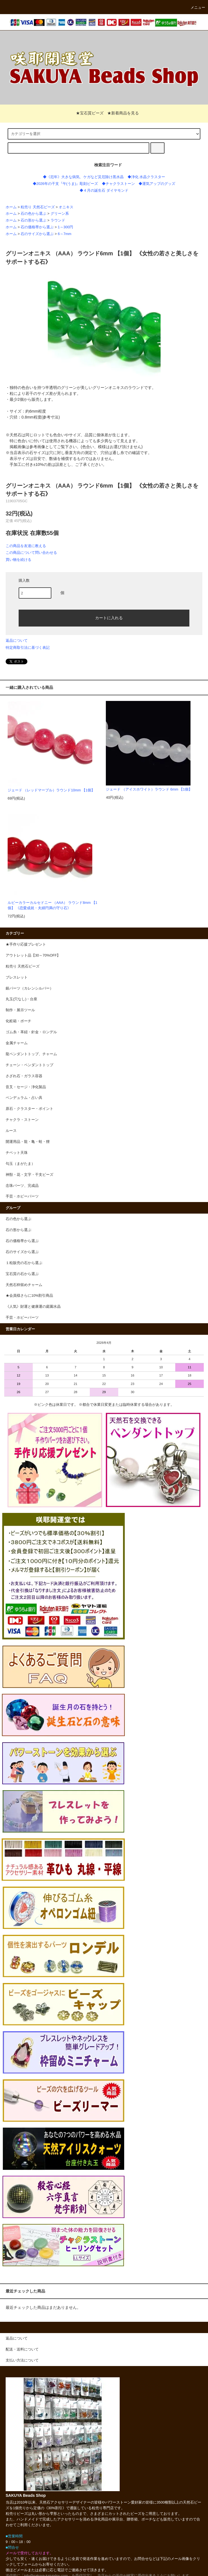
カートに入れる (104, 617)
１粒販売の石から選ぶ (24, 1263)
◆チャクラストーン (118, 184)
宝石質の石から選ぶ (22, 1274)
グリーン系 (60, 214)
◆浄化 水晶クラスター (146, 177)
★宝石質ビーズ (86, 113)
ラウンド (58, 220)
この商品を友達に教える (26, 546)
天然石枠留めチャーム (24, 1285)
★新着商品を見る (123, 113)
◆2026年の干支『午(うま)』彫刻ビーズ (65, 184)
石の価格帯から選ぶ (37, 227)
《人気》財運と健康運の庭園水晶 (33, 1307)
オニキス (66, 207)
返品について (17, 640)
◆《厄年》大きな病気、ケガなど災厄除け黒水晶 (83, 177)
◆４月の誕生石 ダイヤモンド (104, 190)
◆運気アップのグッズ (157, 184)
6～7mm (64, 234)
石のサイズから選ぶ (37, 234)
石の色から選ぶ (33, 214)
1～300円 (65, 227)
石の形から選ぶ (33, 220)
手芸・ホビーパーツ (22, 1318)
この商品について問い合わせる (31, 552)
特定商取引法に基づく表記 (28, 647)
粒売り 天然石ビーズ (38, 207)
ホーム (11, 207)
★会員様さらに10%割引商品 (29, 1296)
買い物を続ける (18, 559)
